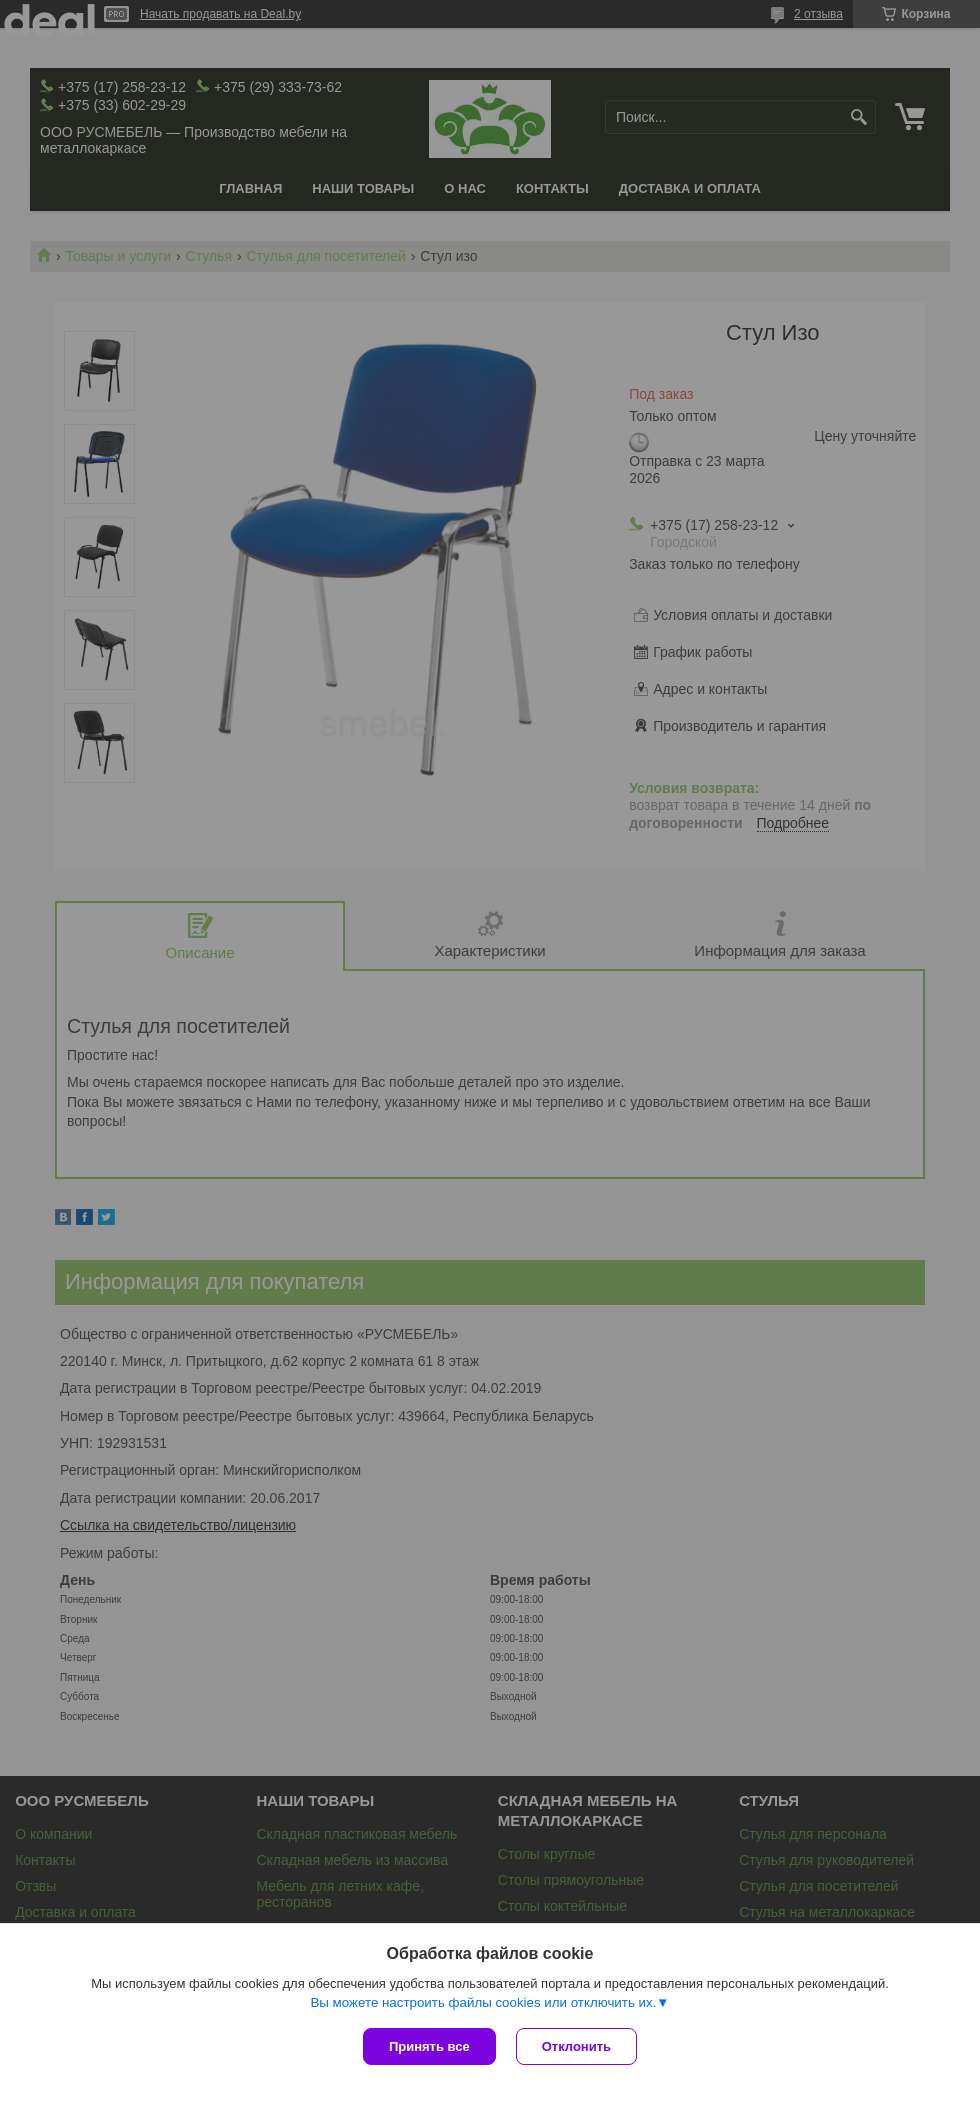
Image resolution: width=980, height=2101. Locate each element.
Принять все (429, 2046)
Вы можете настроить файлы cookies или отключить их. (483, 2002)
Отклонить (576, 2046)
